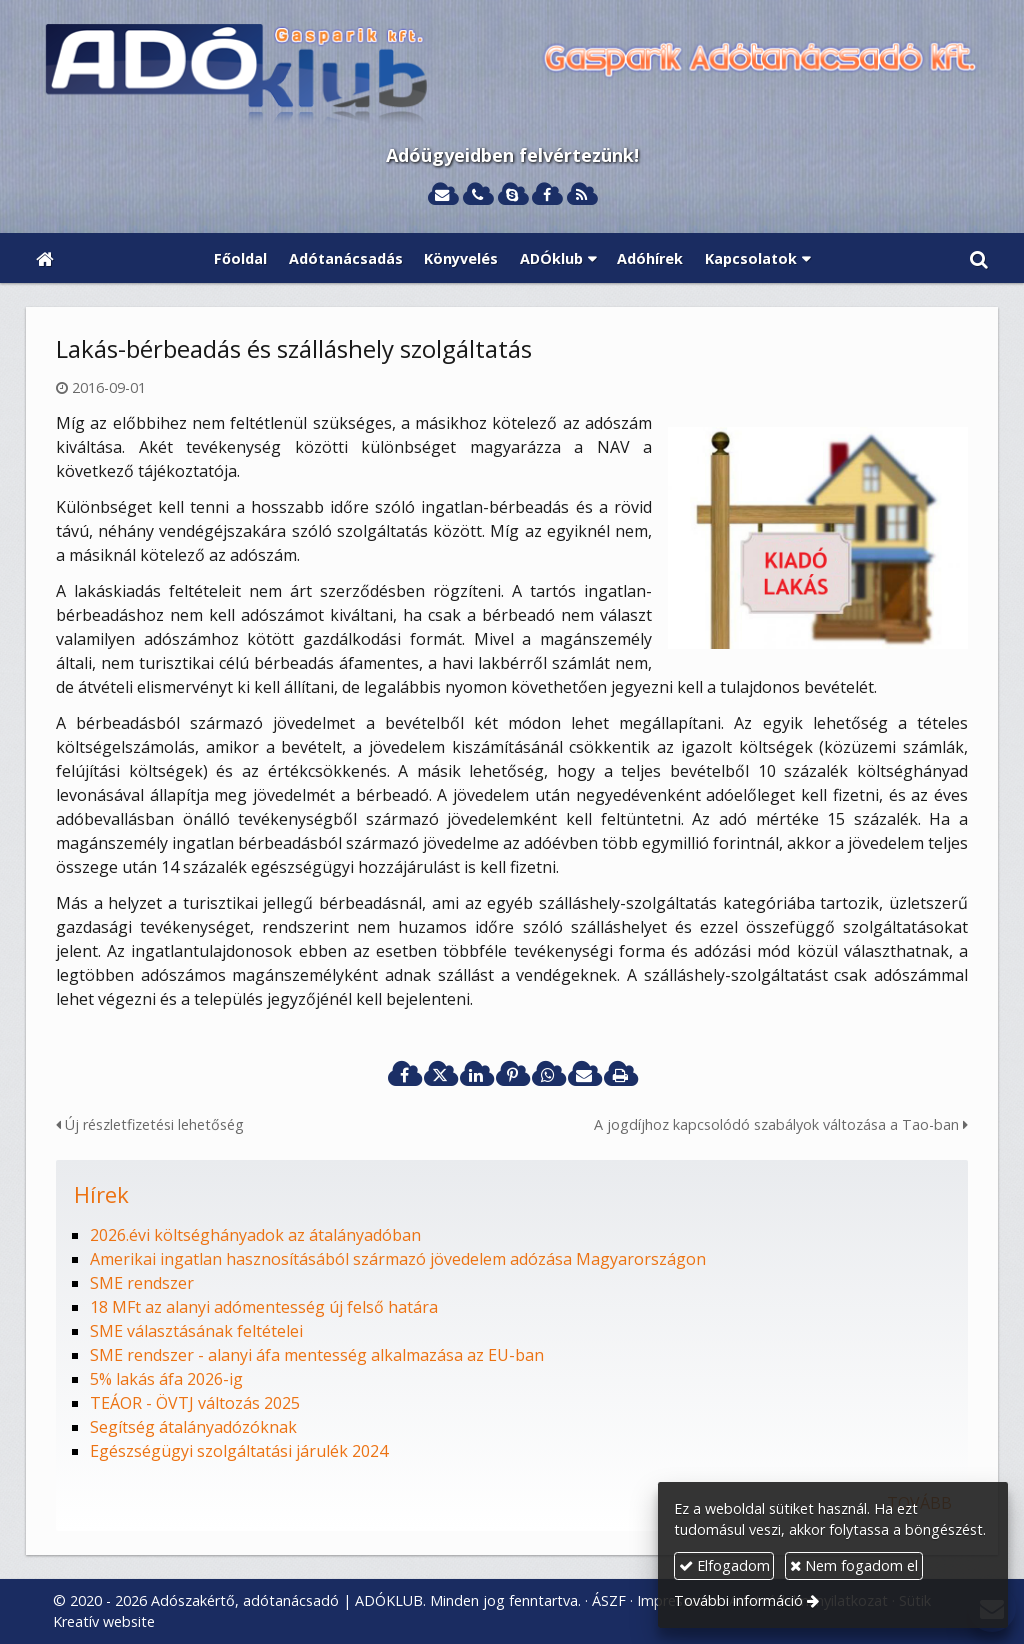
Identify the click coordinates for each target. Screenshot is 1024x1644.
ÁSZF (609, 1600)
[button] (979, 258)
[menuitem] (240, 258)
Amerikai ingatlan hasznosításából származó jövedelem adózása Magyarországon (398, 1259)
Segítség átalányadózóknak (193, 1427)
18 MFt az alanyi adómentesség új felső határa (264, 1307)
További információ (738, 1600)
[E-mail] (442, 195)
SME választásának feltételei (196, 1331)
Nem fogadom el (854, 1565)
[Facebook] (546, 195)
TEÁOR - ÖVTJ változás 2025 (195, 1403)
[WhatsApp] (548, 1075)
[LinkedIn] (476, 1075)
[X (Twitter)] (440, 1075)
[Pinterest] (512, 1075)
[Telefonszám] (477, 195)
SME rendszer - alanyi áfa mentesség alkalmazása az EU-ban (317, 1355)
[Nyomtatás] (620, 1075)
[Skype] (512, 195)
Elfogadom (724, 1565)
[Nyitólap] (512, 76)
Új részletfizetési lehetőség (150, 1124)
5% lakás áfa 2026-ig (166, 1379)
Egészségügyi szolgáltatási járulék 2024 (239, 1451)
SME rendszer (142, 1283)
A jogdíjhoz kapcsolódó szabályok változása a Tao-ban (781, 1124)
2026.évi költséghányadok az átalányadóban (255, 1235)
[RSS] (581, 195)
